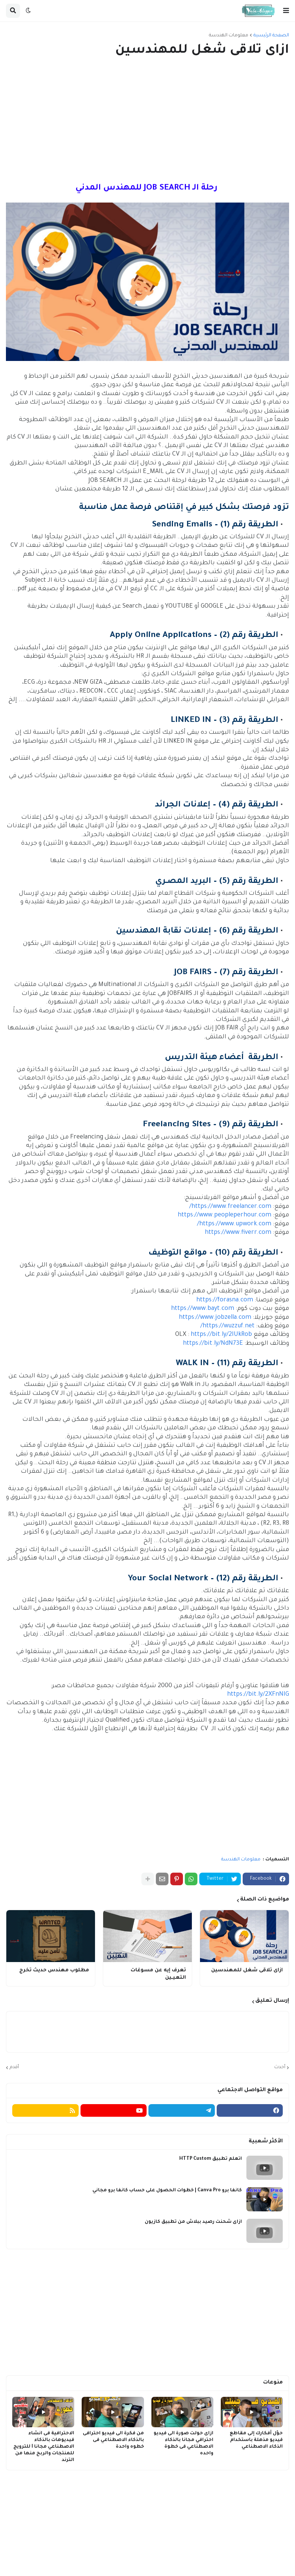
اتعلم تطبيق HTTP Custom (210, 2159)
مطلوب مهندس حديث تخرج (54, 1970)
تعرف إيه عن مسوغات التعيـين (158, 1974)
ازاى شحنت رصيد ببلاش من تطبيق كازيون (193, 2222)
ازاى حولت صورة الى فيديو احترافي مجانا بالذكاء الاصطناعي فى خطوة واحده (183, 2444)
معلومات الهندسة (228, 35)
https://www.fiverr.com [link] (238, 1232)
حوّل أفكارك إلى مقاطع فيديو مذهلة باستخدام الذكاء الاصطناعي (256, 2440)
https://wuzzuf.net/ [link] (227, 1326)
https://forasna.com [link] (224, 1300)
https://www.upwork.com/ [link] (234, 1224)
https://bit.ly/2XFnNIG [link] (258, 1694)
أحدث (279, 2067)
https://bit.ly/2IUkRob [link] (221, 1334)
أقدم (14, 2067)
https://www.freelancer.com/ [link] (230, 1206)
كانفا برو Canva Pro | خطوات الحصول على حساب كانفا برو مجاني (167, 2190)
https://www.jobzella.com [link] (215, 1317)
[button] (286, 10)
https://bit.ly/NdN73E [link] (213, 1343)
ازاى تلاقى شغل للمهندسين (247, 1970)
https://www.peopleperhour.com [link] (224, 1215)
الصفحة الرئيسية (271, 35)
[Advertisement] (147, 121)
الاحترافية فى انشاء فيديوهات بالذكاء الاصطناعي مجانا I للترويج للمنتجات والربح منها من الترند (43, 2447)
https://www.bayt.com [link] (202, 1308)
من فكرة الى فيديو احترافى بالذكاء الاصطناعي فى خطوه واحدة (113, 2440)
